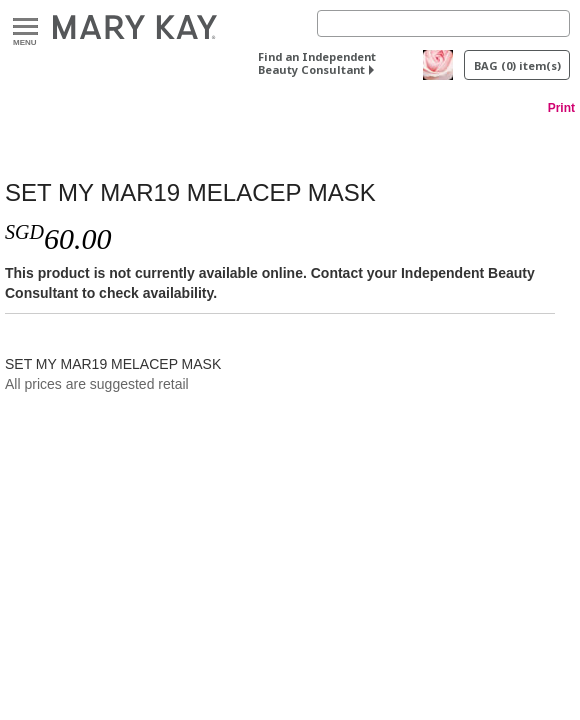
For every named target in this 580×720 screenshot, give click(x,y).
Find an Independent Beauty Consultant (317, 63)
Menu (25, 27)
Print (561, 108)
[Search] (443, 23)
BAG (517, 65)
